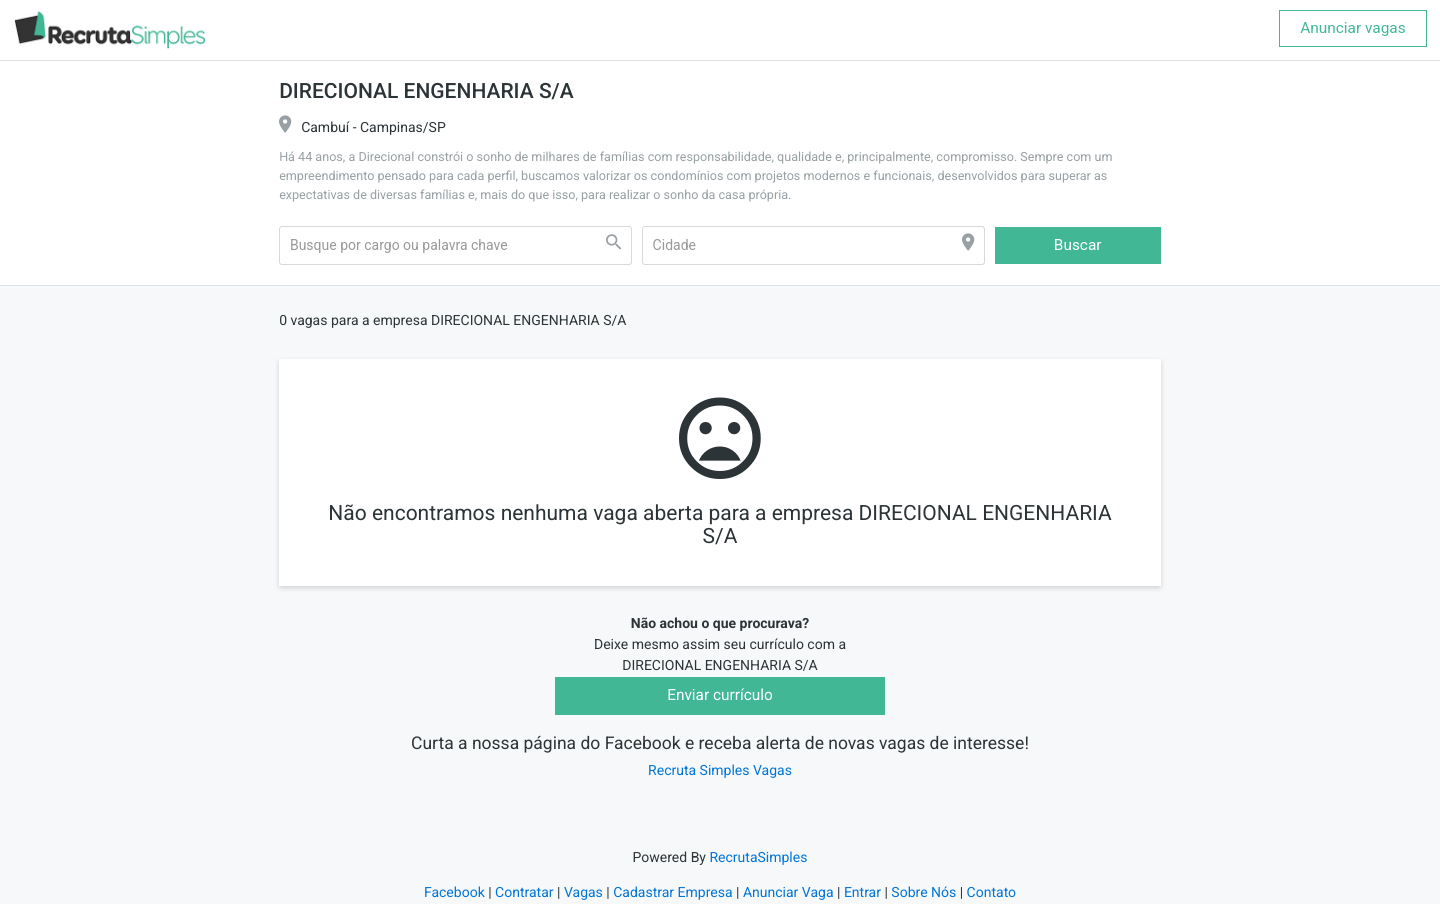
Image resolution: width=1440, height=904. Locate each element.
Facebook (454, 893)
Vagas (583, 893)
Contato (991, 893)
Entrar (862, 893)
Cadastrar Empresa (672, 893)
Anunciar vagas (1352, 28)
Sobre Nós (923, 893)
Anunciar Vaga (788, 893)
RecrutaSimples (758, 858)
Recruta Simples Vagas (720, 771)
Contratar (524, 893)
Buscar (1078, 245)
